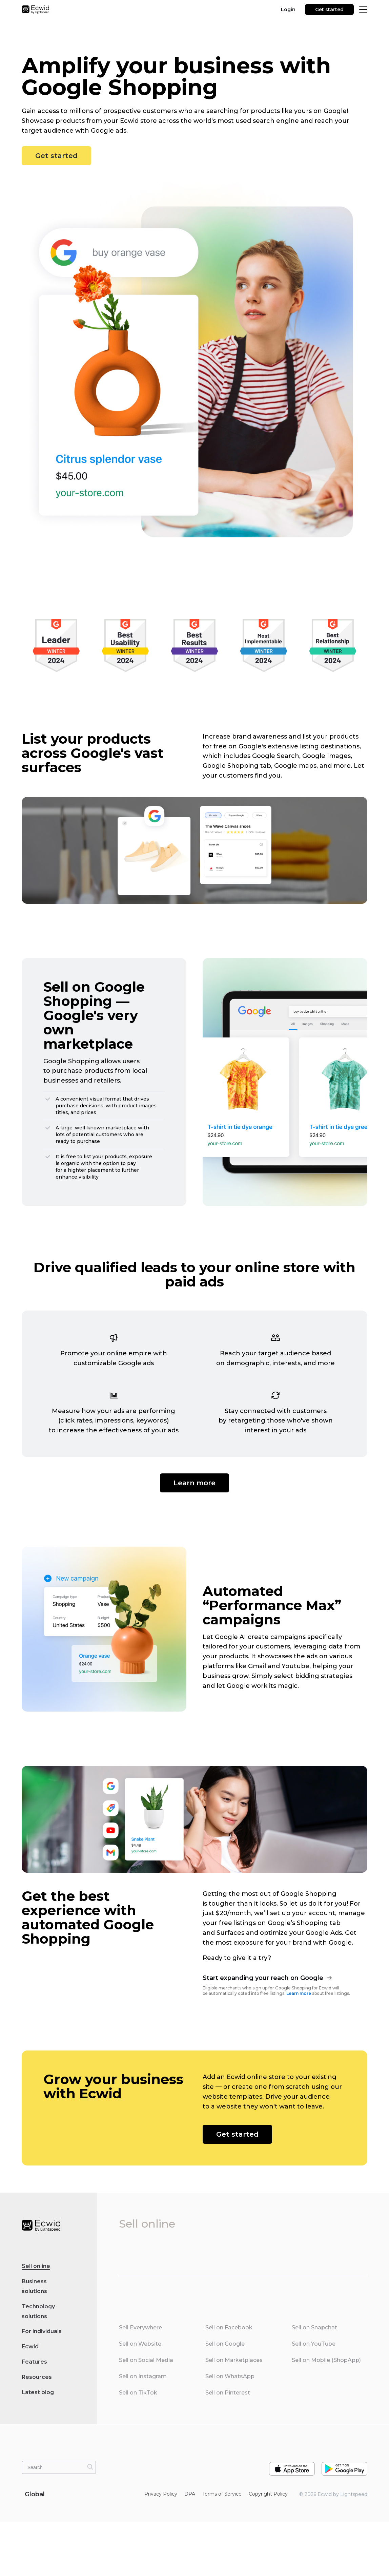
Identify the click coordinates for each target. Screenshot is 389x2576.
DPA (189, 2494)
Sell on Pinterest (227, 2392)
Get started (329, 9)
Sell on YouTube (313, 2344)
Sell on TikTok (138, 2392)
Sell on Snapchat (314, 2327)
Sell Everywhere (140, 2327)
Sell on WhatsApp (229, 2376)
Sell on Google (225, 2344)
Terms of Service (222, 2494)
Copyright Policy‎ (268, 2494)
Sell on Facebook (228, 2327)
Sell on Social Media (146, 2360)
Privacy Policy (160, 2494)
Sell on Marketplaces (234, 2360)
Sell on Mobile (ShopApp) (326, 2360)
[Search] (90, 2467)
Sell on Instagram (143, 2376)
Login (288, 9)
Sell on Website (140, 2344)
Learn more (194, 1483)
